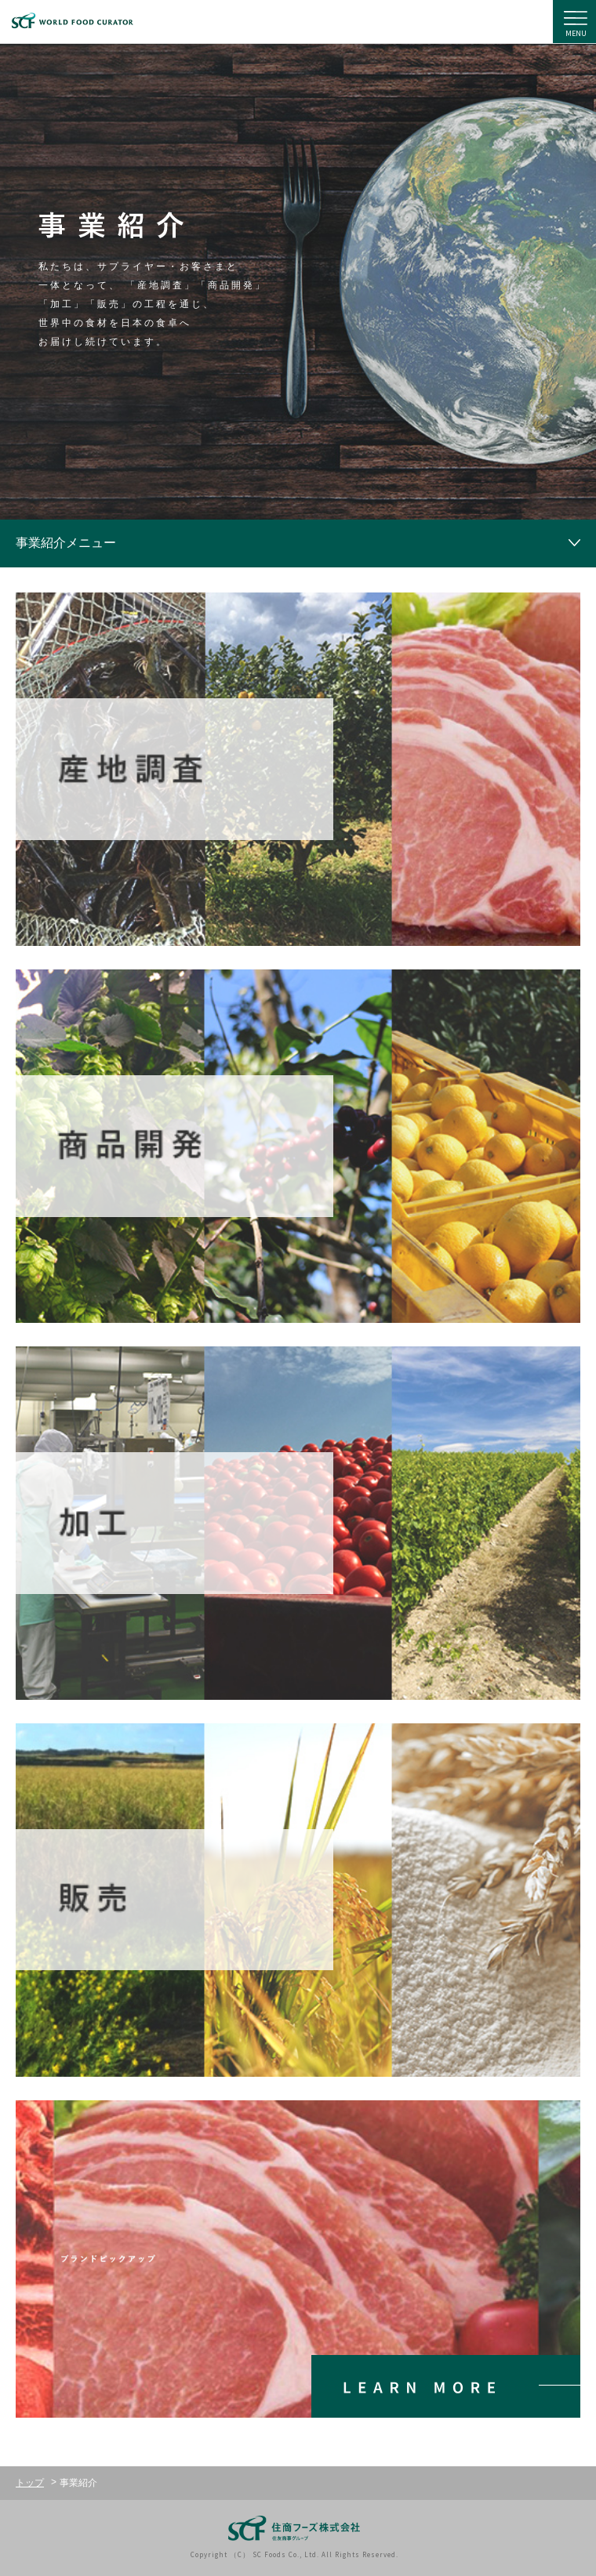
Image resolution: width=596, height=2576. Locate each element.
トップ (30, 2482)
